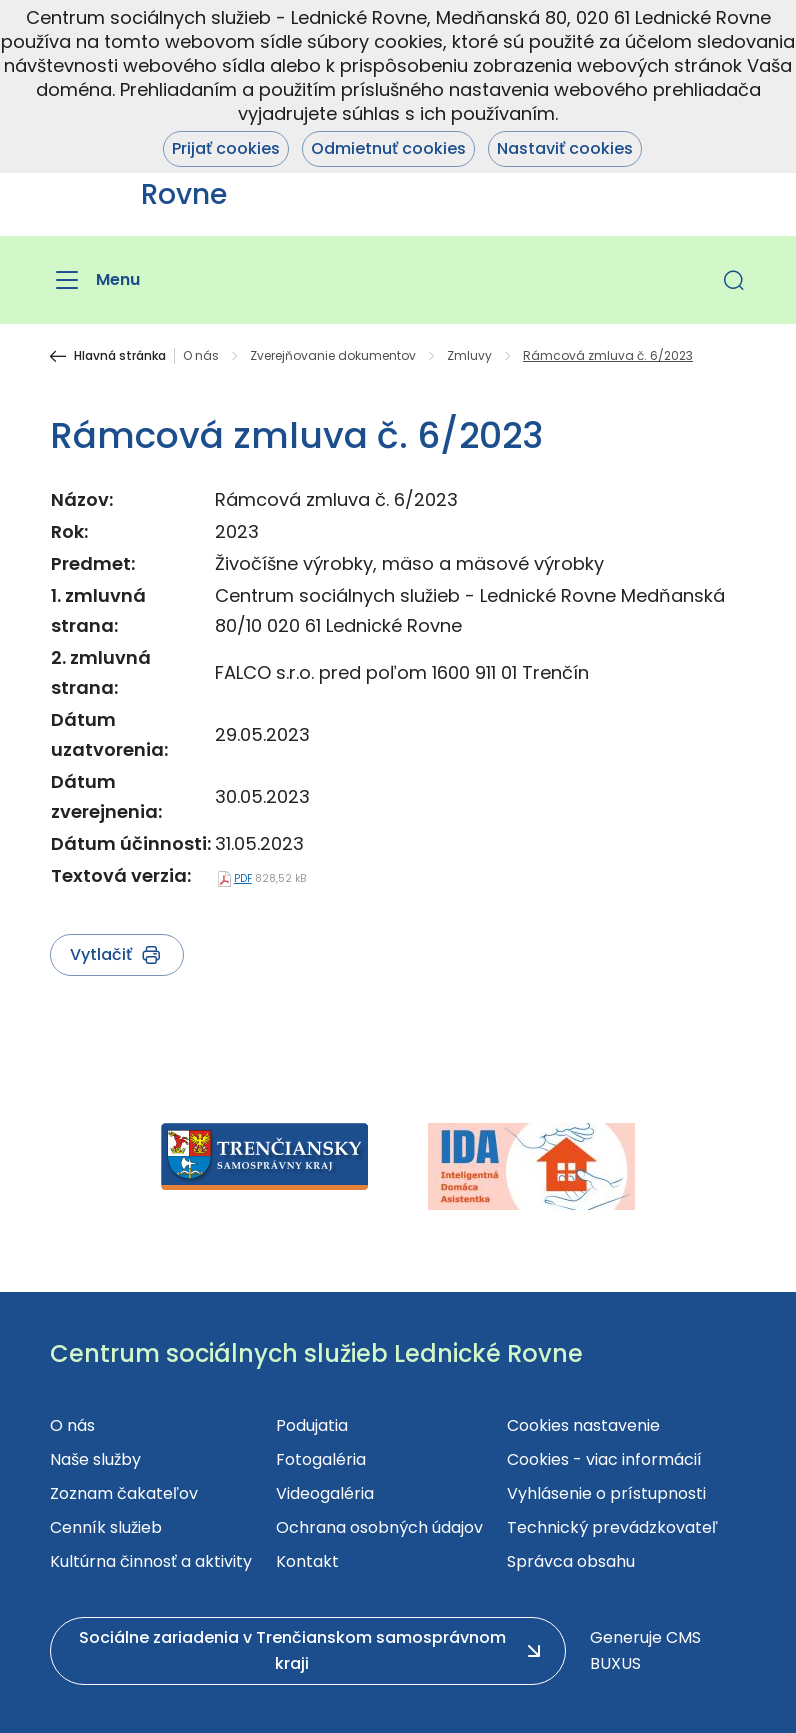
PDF (243, 878)
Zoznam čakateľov (124, 1493)
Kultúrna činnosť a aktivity (151, 1561)
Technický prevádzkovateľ (612, 1527)
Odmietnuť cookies (388, 148)
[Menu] (95, 280)
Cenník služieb (106, 1527)
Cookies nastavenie (583, 1425)
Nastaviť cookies (565, 148)
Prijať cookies (226, 148)
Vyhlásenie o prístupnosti (606, 1493)
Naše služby (95, 1459)
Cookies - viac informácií (604, 1459)
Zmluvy (469, 356)
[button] (734, 280)
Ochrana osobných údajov (379, 1527)
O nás (201, 356)
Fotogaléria (321, 1459)
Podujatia (312, 1425)
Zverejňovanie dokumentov (333, 356)
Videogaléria (325, 1493)
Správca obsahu (571, 1561)
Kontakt (307, 1561)
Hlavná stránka (120, 356)
